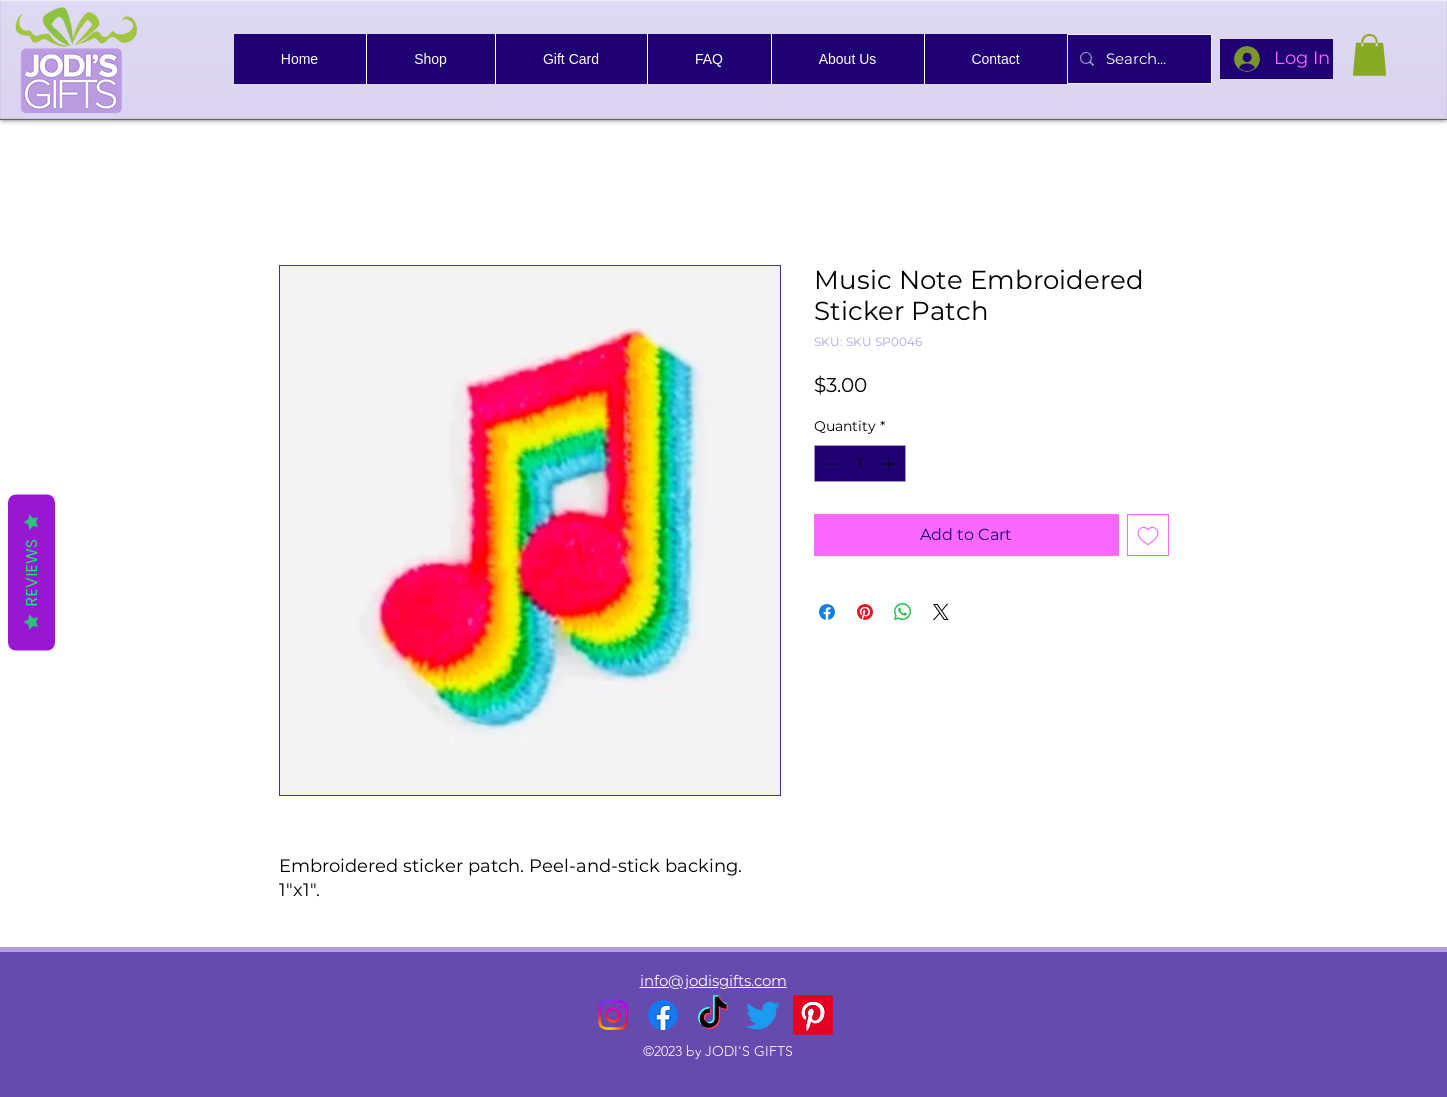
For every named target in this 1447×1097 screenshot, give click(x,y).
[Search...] (1137, 59)
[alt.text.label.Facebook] (663, 1015)
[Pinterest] (813, 1015)
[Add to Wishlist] (1148, 535)
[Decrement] (829, 463)
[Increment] (890, 463)
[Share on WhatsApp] (903, 612)
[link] (1369, 55)
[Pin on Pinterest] (865, 612)
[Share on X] (941, 612)
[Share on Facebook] (827, 612)
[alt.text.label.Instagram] (613, 1015)
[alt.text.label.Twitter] (763, 1015)
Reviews (31, 572)
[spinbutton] (860, 463)
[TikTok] (713, 1015)
